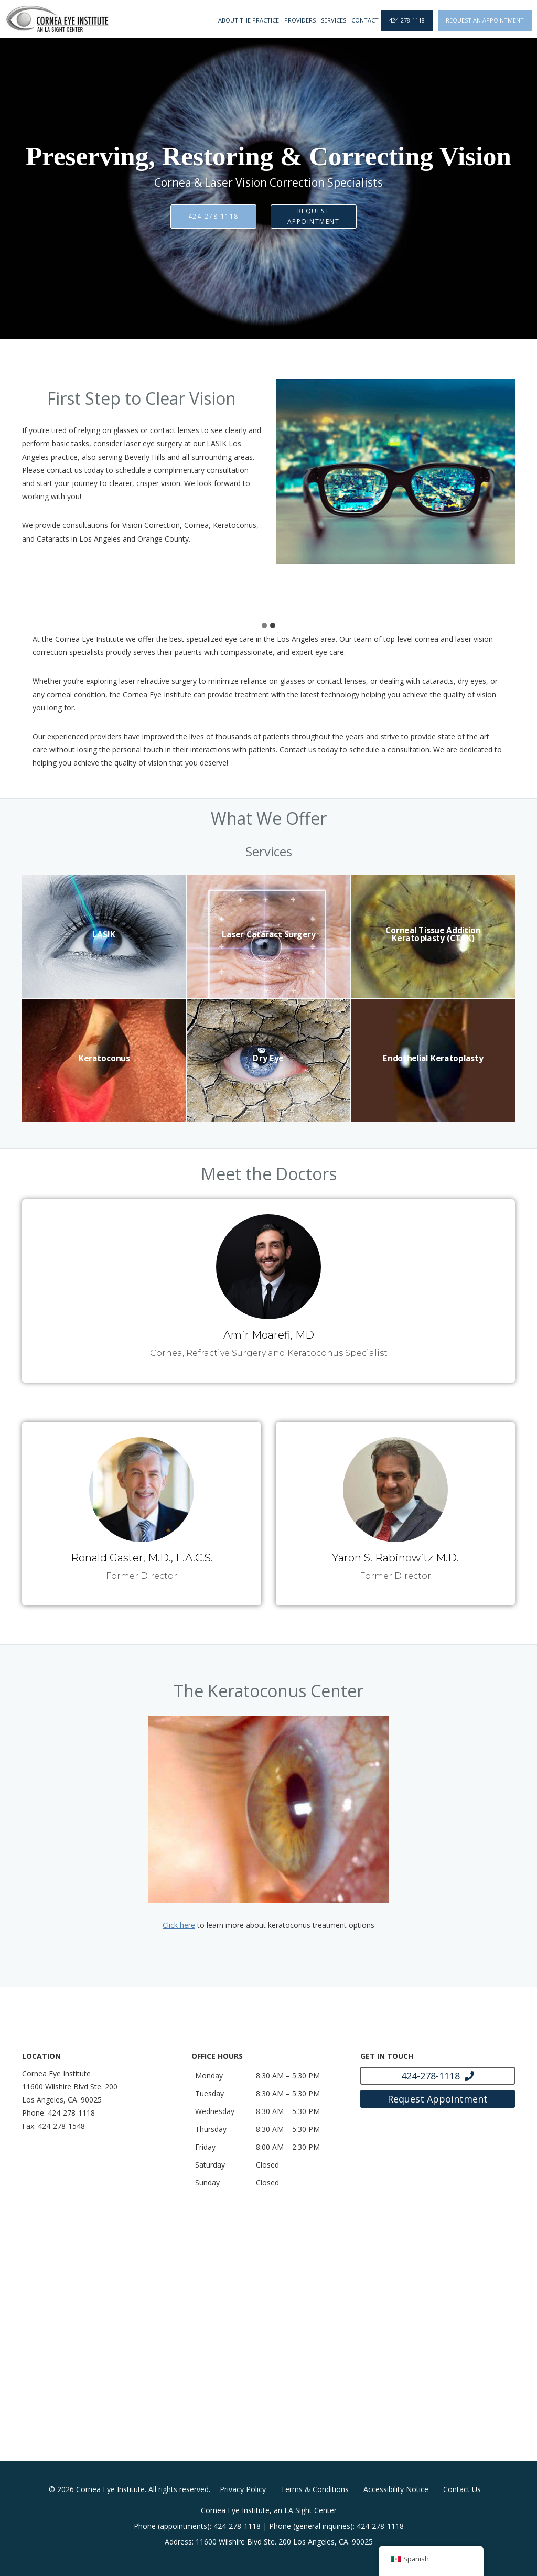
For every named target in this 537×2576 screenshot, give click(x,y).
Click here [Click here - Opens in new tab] (179, 1925)
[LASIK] (104, 936)
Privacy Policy (243, 2489)
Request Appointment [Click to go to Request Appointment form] (313, 216)
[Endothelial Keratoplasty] (433, 1060)
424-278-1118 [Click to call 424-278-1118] (407, 20)
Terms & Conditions (315, 2489)
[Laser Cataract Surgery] (269, 936)
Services (333, 20)
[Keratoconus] (104, 1060)
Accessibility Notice (395, 2489)
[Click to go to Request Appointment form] (437, 2099)
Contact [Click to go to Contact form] (365, 20)
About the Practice (248, 20)
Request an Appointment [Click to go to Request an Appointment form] (485, 20)
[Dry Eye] (269, 1060)
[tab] (264, 625)
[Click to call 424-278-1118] (437, 2076)
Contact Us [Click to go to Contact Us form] (462, 2489)
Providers (300, 20)
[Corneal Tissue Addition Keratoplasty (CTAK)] (433, 936)
